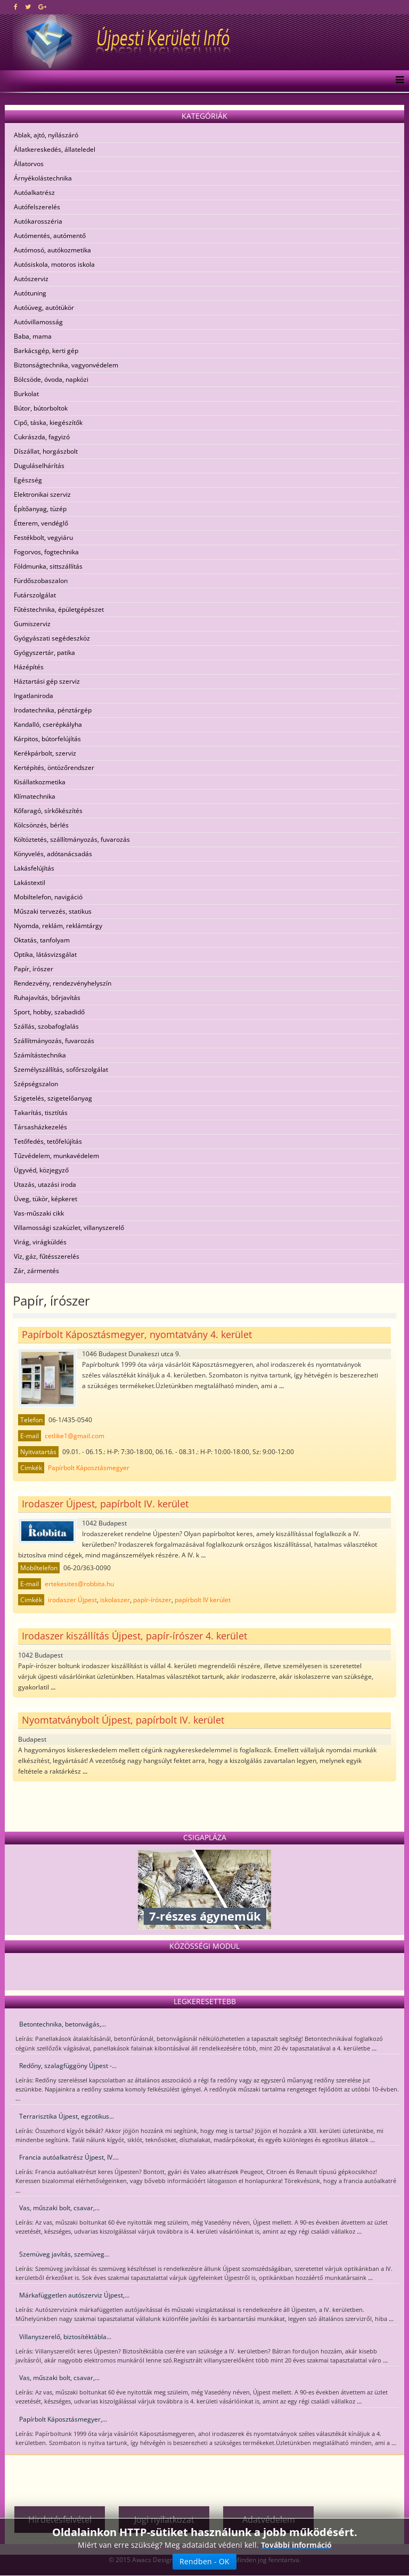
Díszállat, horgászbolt (46, 451)
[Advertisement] (204, 2476)
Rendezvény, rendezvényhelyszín (62, 983)
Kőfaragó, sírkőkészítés (48, 810)
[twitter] (28, 6)
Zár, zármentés (36, 1270)
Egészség (28, 480)
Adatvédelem (268, 2519)
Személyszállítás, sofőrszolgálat (61, 1069)
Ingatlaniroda (33, 695)
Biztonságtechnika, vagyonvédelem (66, 365)
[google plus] (42, 6)
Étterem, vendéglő (41, 523)
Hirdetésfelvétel (60, 2519)
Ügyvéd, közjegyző (41, 1170)
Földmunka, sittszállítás (48, 566)
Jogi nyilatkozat (164, 2519)
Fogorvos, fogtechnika (46, 551)
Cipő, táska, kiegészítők (48, 422)
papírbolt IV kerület (203, 1599)
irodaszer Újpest (72, 1599)
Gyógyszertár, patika (44, 652)
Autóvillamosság (38, 321)
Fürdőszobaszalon (41, 580)
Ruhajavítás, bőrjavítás (47, 997)
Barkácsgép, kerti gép (46, 350)
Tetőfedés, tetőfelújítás (48, 1141)
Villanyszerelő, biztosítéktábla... (65, 2336)
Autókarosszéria (38, 221)
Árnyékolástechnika (43, 178)
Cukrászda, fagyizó (42, 436)
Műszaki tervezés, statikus (53, 911)
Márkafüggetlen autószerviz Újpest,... (74, 2295)
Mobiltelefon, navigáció (48, 896)
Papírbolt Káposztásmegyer (88, 1467)
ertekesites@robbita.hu (79, 1583)
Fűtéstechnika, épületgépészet (59, 609)
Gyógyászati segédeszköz (52, 638)
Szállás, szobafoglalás (46, 1026)
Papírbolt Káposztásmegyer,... (63, 2419)
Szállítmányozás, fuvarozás (54, 1040)
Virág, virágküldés (40, 1241)
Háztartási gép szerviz (47, 681)
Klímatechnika (34, 796)
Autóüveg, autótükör (44, 307)
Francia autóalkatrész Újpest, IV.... (69, 2157)
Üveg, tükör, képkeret (45, 1198)
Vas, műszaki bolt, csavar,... (59, 2207)
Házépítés (29, 666)
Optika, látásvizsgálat (45, 954)
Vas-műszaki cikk (39, 1213)
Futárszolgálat (35, 595)
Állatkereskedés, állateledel (54, 149)
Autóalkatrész (34, 192)
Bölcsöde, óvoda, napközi (51, 379)
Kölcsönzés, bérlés (41, 825)
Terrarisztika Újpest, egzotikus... (66, 2116)
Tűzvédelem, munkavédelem (56, 1155)
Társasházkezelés (40, 1126)
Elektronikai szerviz (42, 494)
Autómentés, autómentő (50, 235)
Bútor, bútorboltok (41, 408)
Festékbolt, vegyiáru (43, 537)
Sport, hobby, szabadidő (49, 1011)
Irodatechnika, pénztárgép (53, 710)
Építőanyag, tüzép (40, 508)
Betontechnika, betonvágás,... (62, 2024)
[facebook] (16, 6)
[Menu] (397, 81)
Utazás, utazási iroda (45, 1184)
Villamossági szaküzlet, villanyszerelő (69, 1227)
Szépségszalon (36, 1083)
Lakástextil (29, 882)
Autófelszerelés (37, 206)
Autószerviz (31, 278)
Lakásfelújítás (34, 868)
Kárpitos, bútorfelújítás (47, 738)
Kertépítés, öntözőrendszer (54, 767)
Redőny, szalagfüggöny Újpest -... (68, 2065)
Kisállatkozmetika (40, 781)
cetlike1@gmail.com (74, 1435)
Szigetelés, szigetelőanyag (53, 1098)
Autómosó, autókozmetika (52, 250)
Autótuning (30, 293)
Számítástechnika (40, 1055)
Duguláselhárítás (39, 465)
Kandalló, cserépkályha (48, 724)
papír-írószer (152, 1599)
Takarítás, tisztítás (41, 1112)
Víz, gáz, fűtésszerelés (46, 1256)
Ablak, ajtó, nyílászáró (46, 135)
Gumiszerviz (32, 623)
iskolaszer (115, 1599)
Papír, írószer (33, 968)
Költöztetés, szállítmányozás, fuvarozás (72, 839)
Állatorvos (29, 163)
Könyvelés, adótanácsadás (53, 853)
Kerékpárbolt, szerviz (45, 753)
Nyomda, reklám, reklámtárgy (58, 925)
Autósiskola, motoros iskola (54, 264)
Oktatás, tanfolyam (42, 940)
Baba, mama (33, 336)
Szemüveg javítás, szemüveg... (64, 2254)
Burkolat (26, 393)
